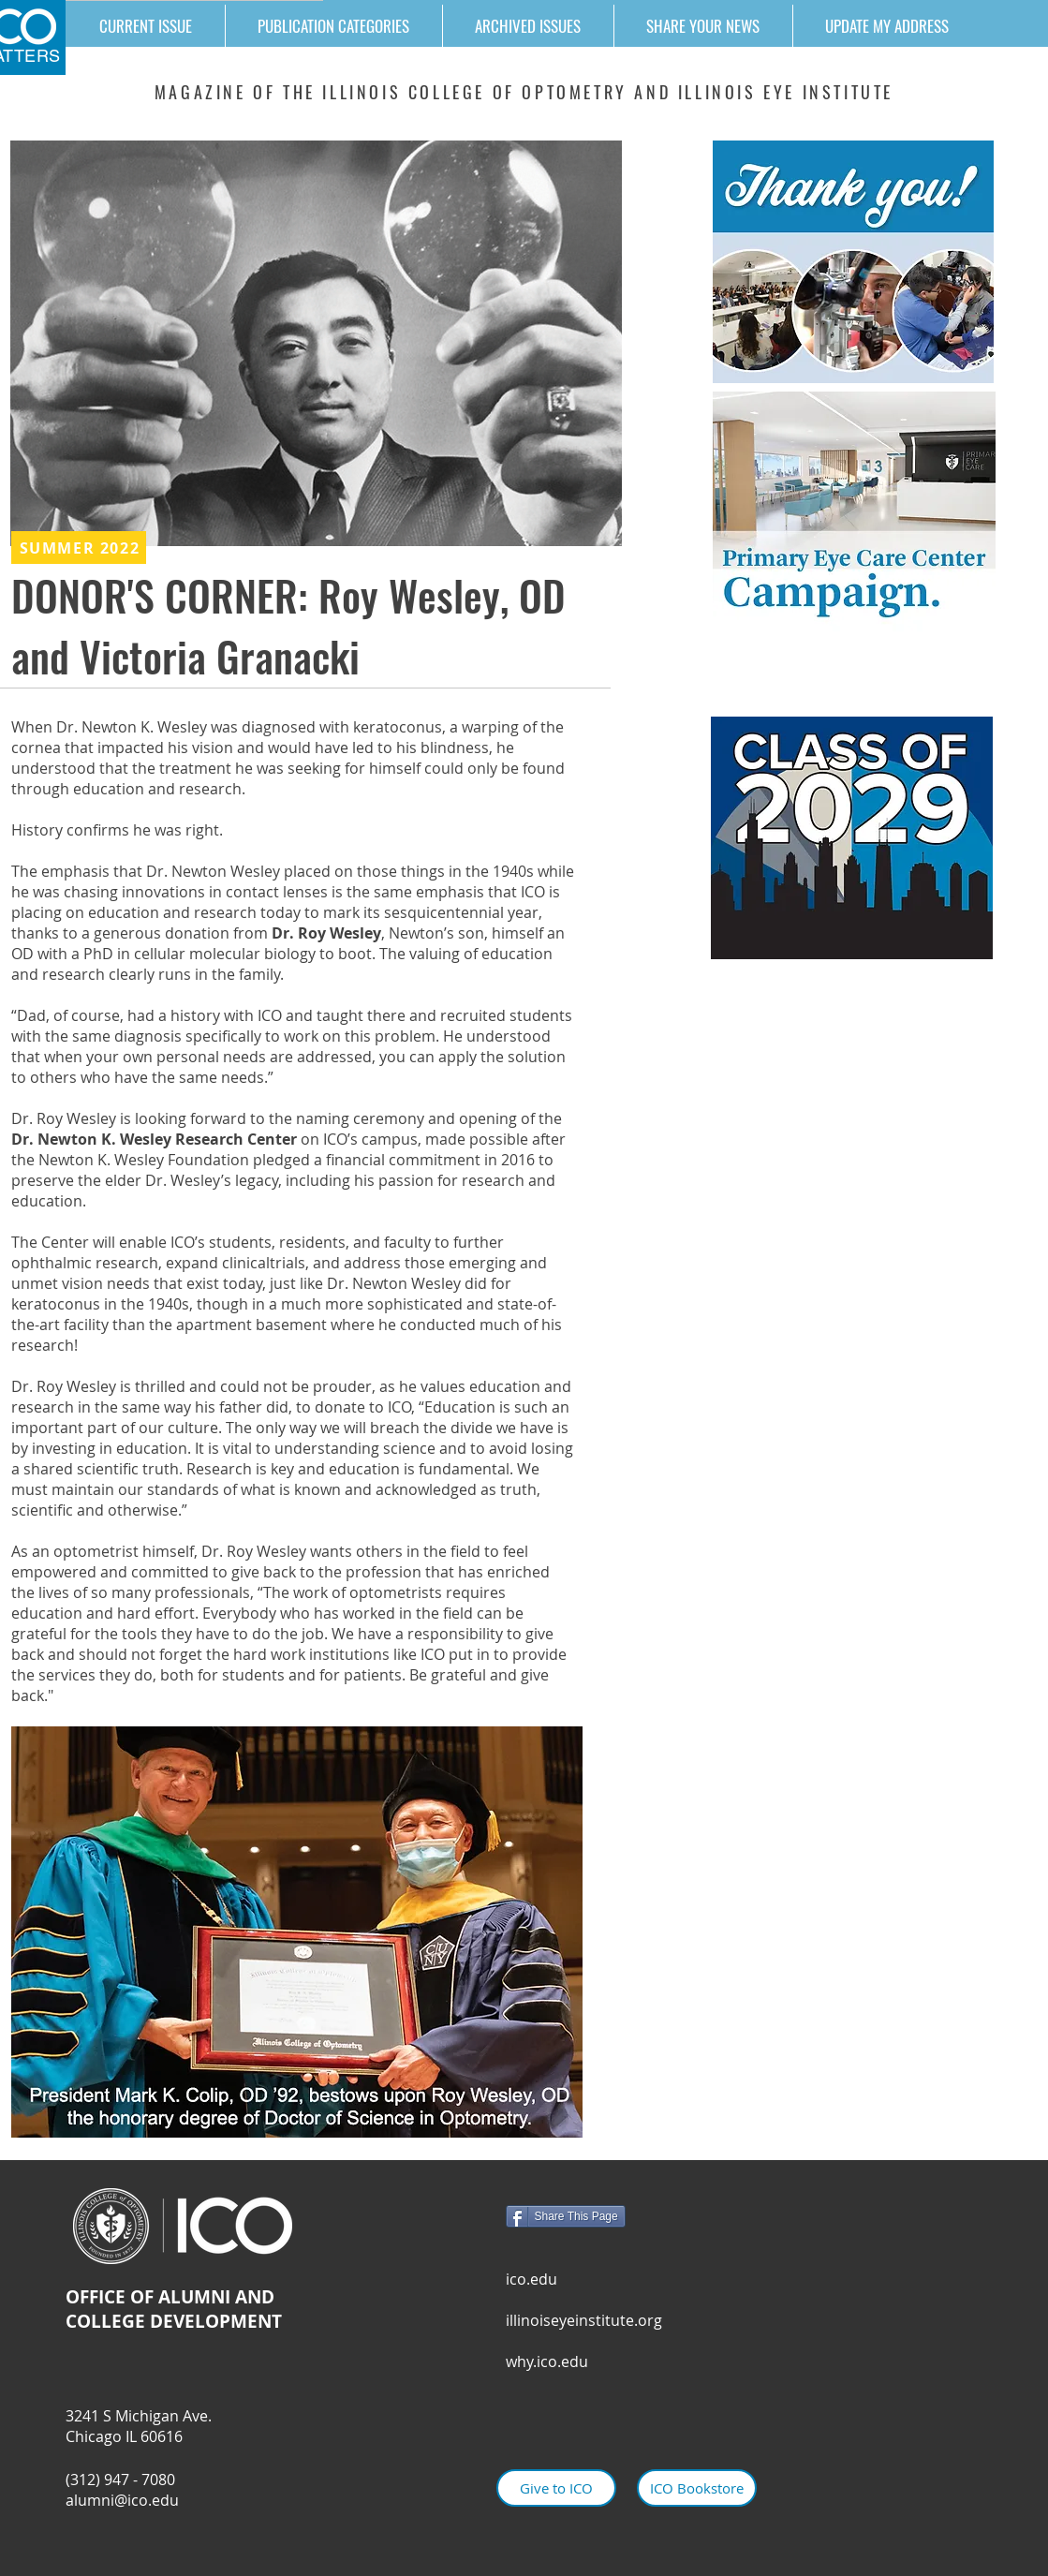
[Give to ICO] (556, 2488)
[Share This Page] (566, 2216)
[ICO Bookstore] (697, 2488)
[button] (333, 26)
